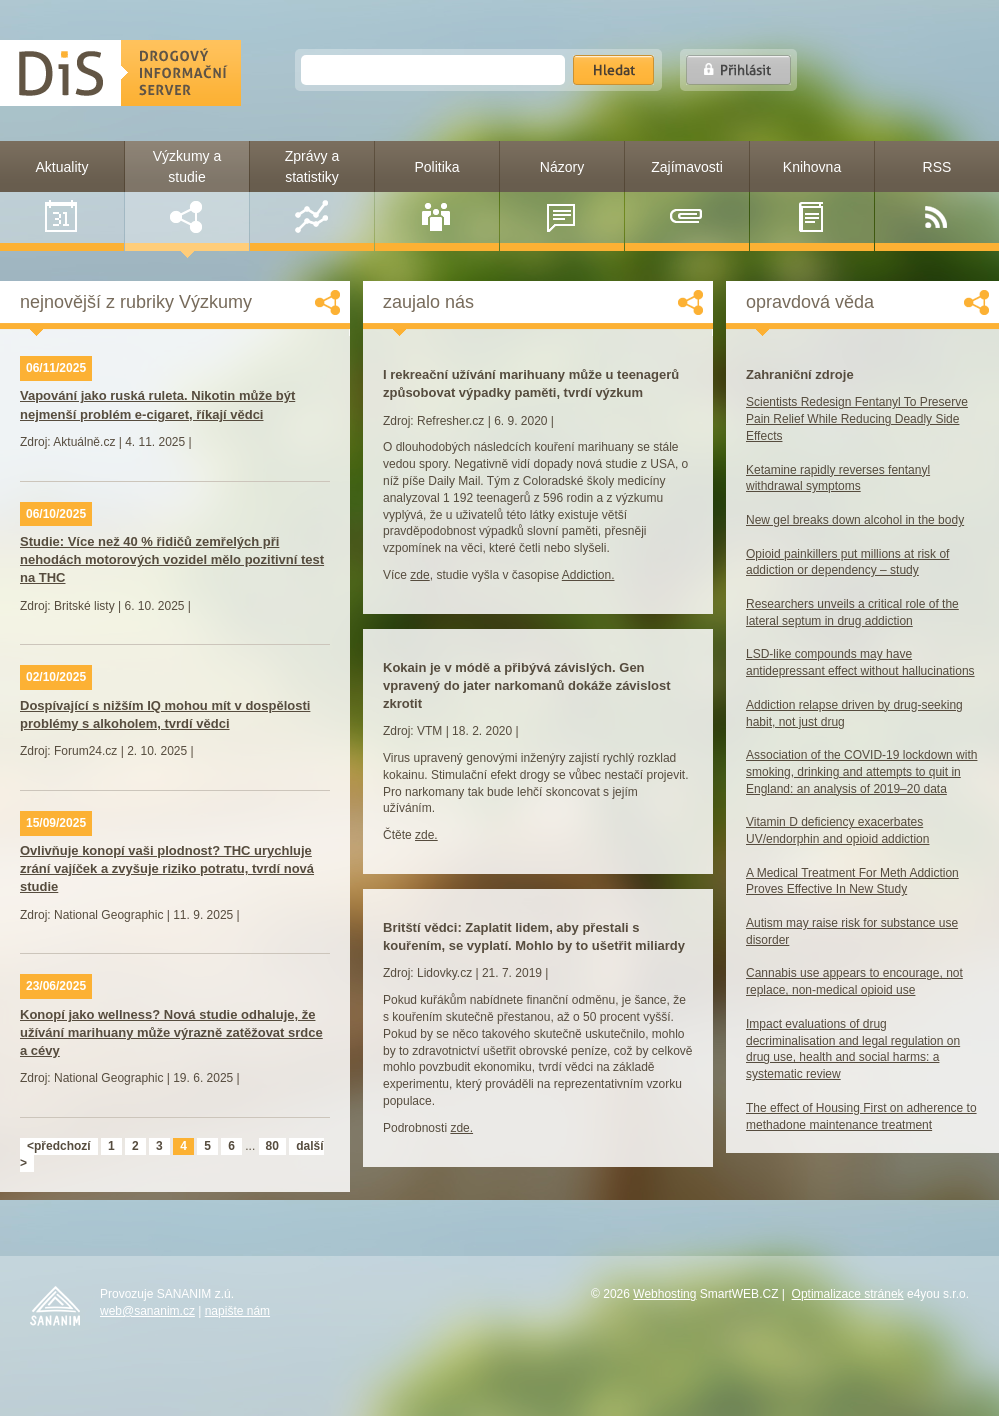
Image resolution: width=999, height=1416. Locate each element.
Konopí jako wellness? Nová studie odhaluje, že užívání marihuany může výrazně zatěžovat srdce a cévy (171, 1032)
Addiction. (588, 575)
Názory (562, 196)
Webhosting (664, 1294)
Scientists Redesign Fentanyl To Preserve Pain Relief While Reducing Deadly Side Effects (857, 419)
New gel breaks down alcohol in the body (855, 520)
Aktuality (62, 196)
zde (419, 575)
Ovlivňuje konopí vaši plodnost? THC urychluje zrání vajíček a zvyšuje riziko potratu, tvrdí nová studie (167, 868)
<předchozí (59, 1146)
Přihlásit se (738, 70)
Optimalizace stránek (848, 1294)
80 (272, 1146)
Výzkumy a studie (187, 190)
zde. (426, 835)
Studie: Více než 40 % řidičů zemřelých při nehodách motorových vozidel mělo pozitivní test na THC (172, 559)
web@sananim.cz (147, 1311)
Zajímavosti (687, 196)
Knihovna (812, 196)
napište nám (237, 1311)
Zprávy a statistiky (312, 190)
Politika (436, 196)
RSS (936, 196)
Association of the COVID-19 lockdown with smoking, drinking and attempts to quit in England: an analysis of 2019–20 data (861, 772)
